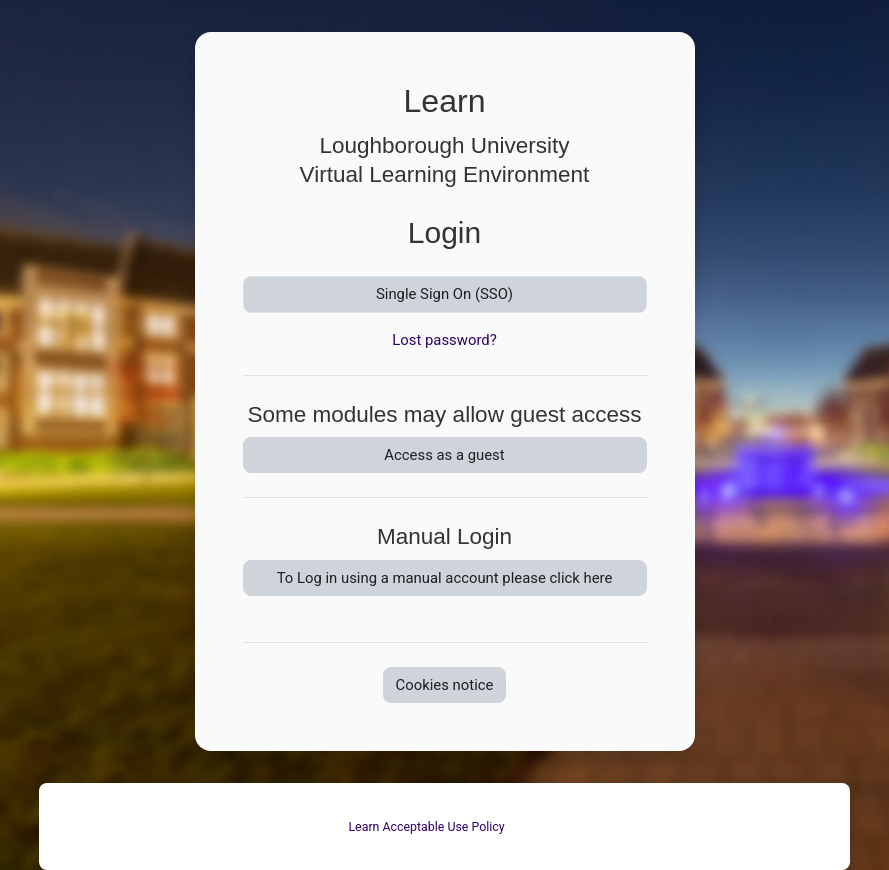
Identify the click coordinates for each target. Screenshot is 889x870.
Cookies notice (445, 685)
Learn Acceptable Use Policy (426, 827)
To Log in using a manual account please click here (445, 578)
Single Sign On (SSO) (444, 294)
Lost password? (444, 340)
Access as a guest (444, 455)
